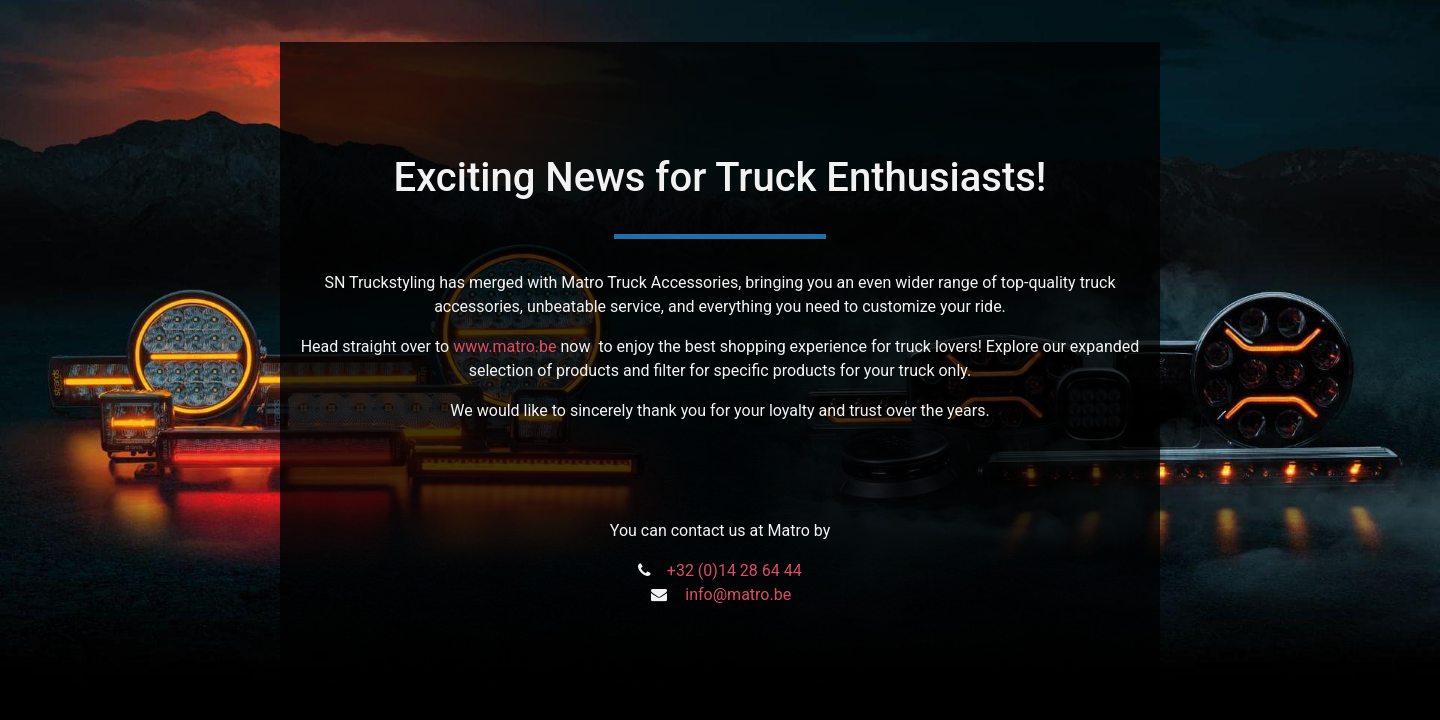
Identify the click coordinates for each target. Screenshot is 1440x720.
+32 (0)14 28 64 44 (734, 570)
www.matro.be (504, 346)
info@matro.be (738, 594)
